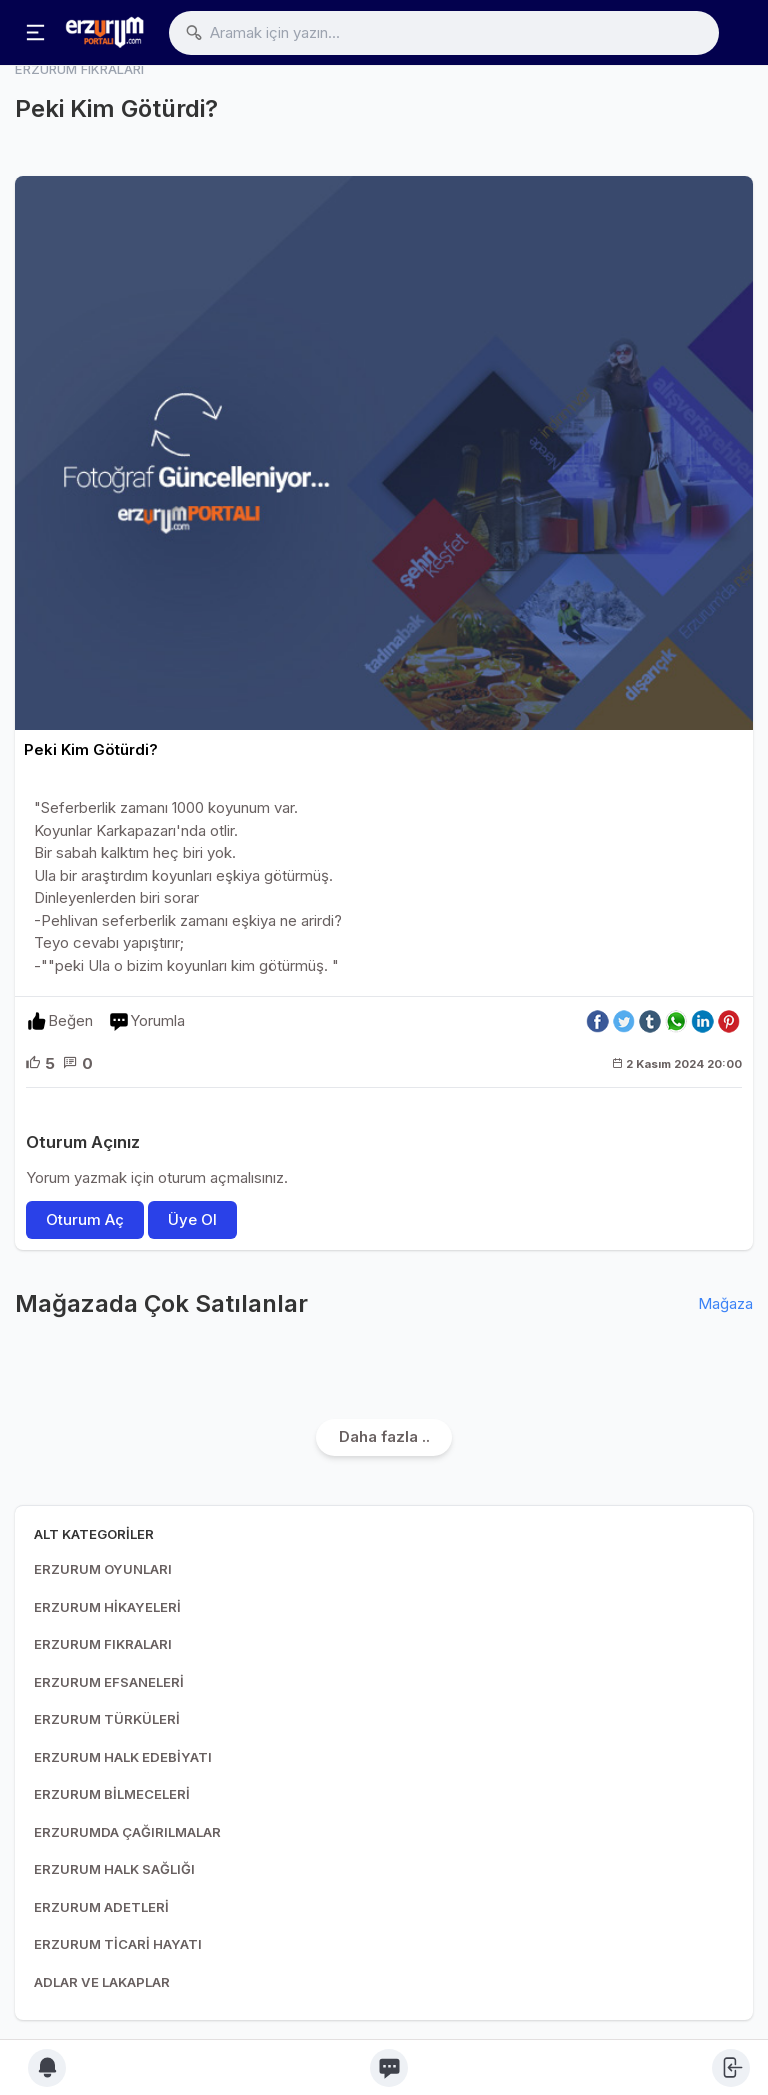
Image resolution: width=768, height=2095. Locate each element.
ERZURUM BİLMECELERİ (112, 1794)
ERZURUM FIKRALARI (103, 1644)
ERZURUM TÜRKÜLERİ (107, 1719)
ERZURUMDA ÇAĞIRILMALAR (127, 1832)
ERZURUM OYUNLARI (103, 1569)
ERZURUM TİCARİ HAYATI (118, 1944)
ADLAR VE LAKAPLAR (102, 1982)
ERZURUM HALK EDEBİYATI (123, 1757)
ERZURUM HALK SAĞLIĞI (114, 1869)
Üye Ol (192, 1219)
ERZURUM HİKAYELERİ (107, 1607)
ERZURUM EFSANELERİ (109, 1682)
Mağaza (725, 1303)
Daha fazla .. (384, 1436)
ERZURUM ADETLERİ (101, 1907)
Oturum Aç (85, 1219)
